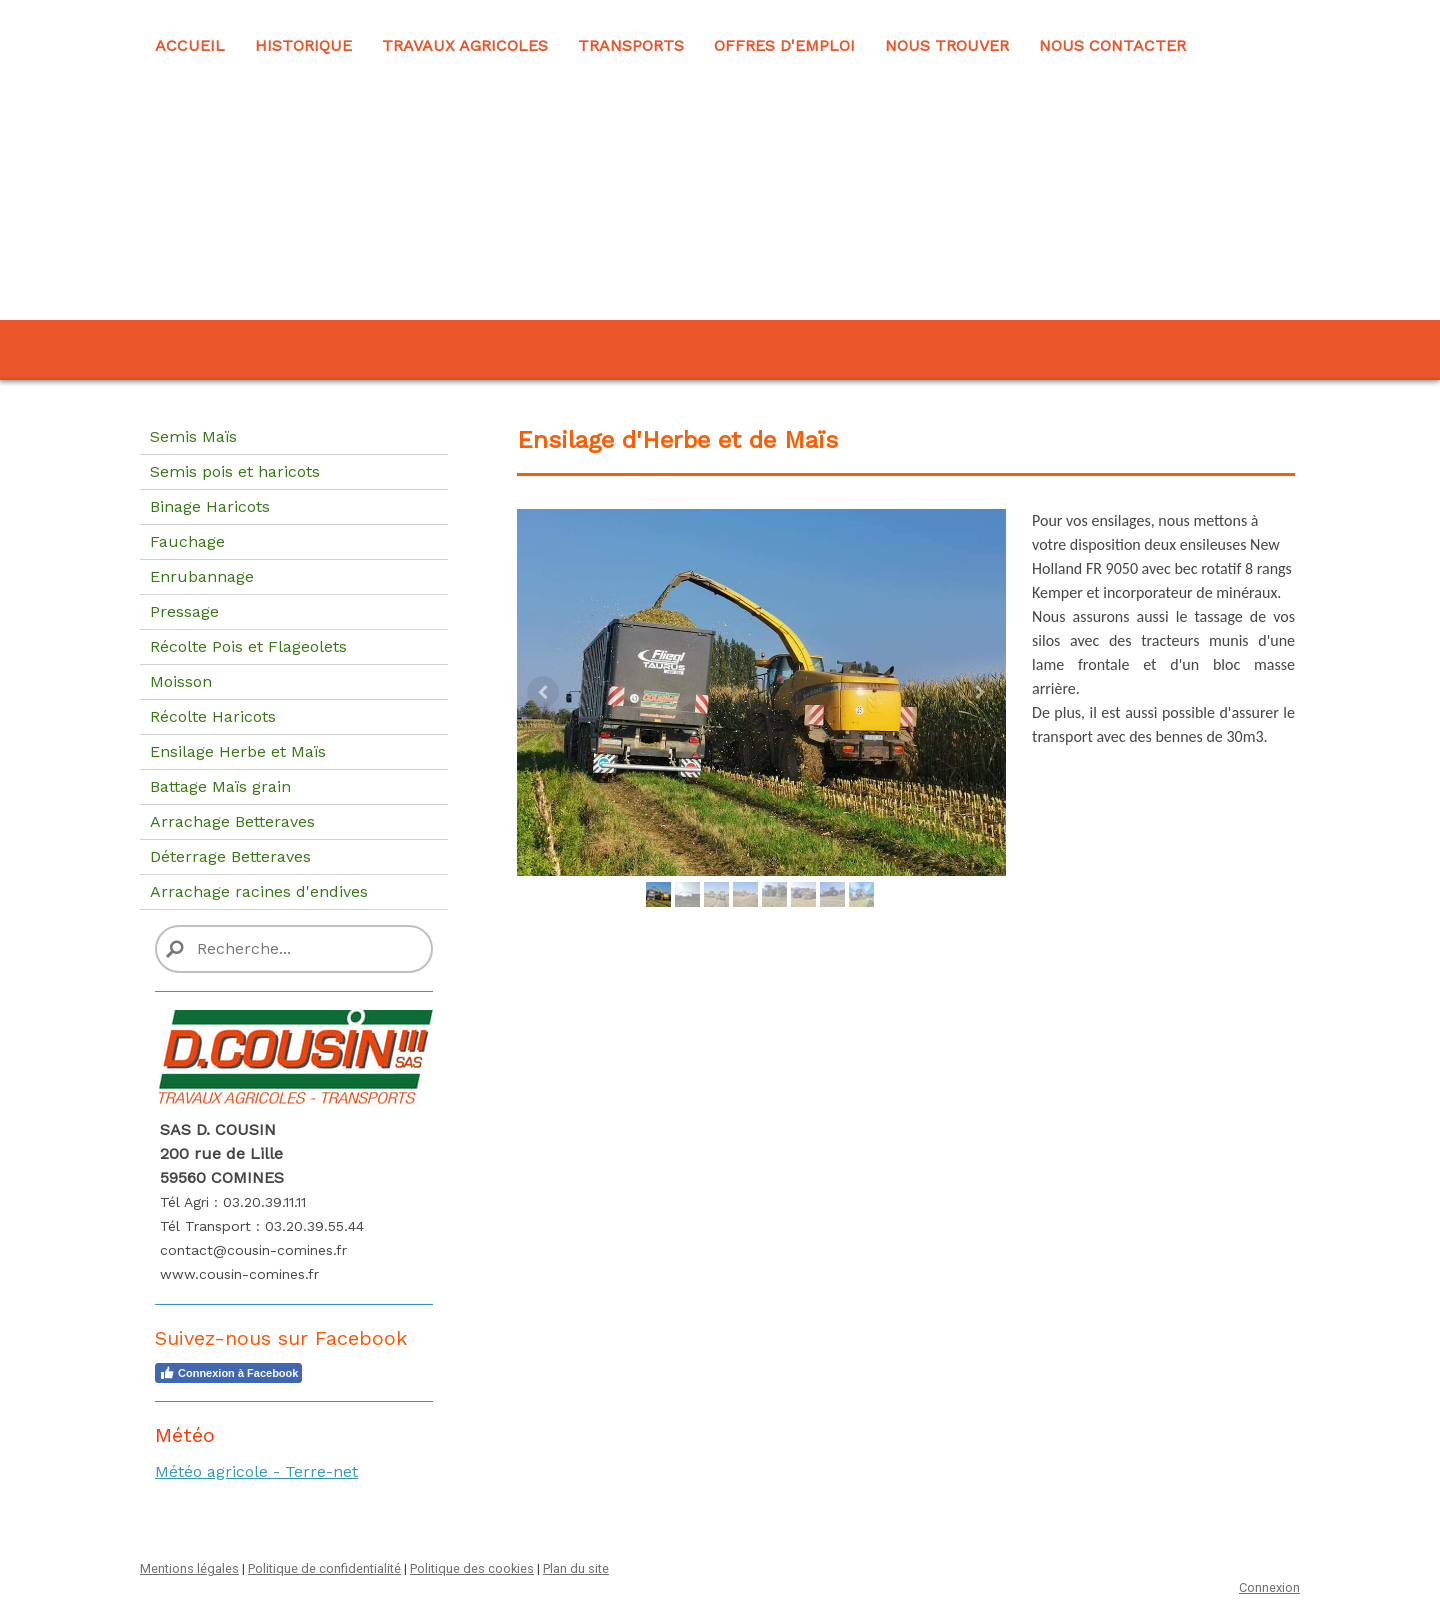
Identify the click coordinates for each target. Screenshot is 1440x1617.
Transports (631, 45)
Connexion (1269, 1587)
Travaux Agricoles (465, 45)
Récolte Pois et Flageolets (248, 646)
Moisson (181, 681)
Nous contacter (1112, 45)
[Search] (294, 949)
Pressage (184, 611)
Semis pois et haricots (235, 471)
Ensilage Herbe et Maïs (238, 751)
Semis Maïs (193, 436)
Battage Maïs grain (220, 786)
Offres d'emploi (784, 45)
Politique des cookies (472, 1568)
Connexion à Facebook (228, 1373)
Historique (303, 45)
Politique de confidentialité (324, 1568)
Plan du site (576, 1568)
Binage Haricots (210, 506)
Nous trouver (947, 45)
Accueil (190, 45)
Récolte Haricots (213, 716)
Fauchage (187, 541)
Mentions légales (189, 1568)
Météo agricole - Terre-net (256, 1471)
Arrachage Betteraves (232, 821)
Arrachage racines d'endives (259, 891)
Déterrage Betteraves (230, 856)
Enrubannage (202, 576)
